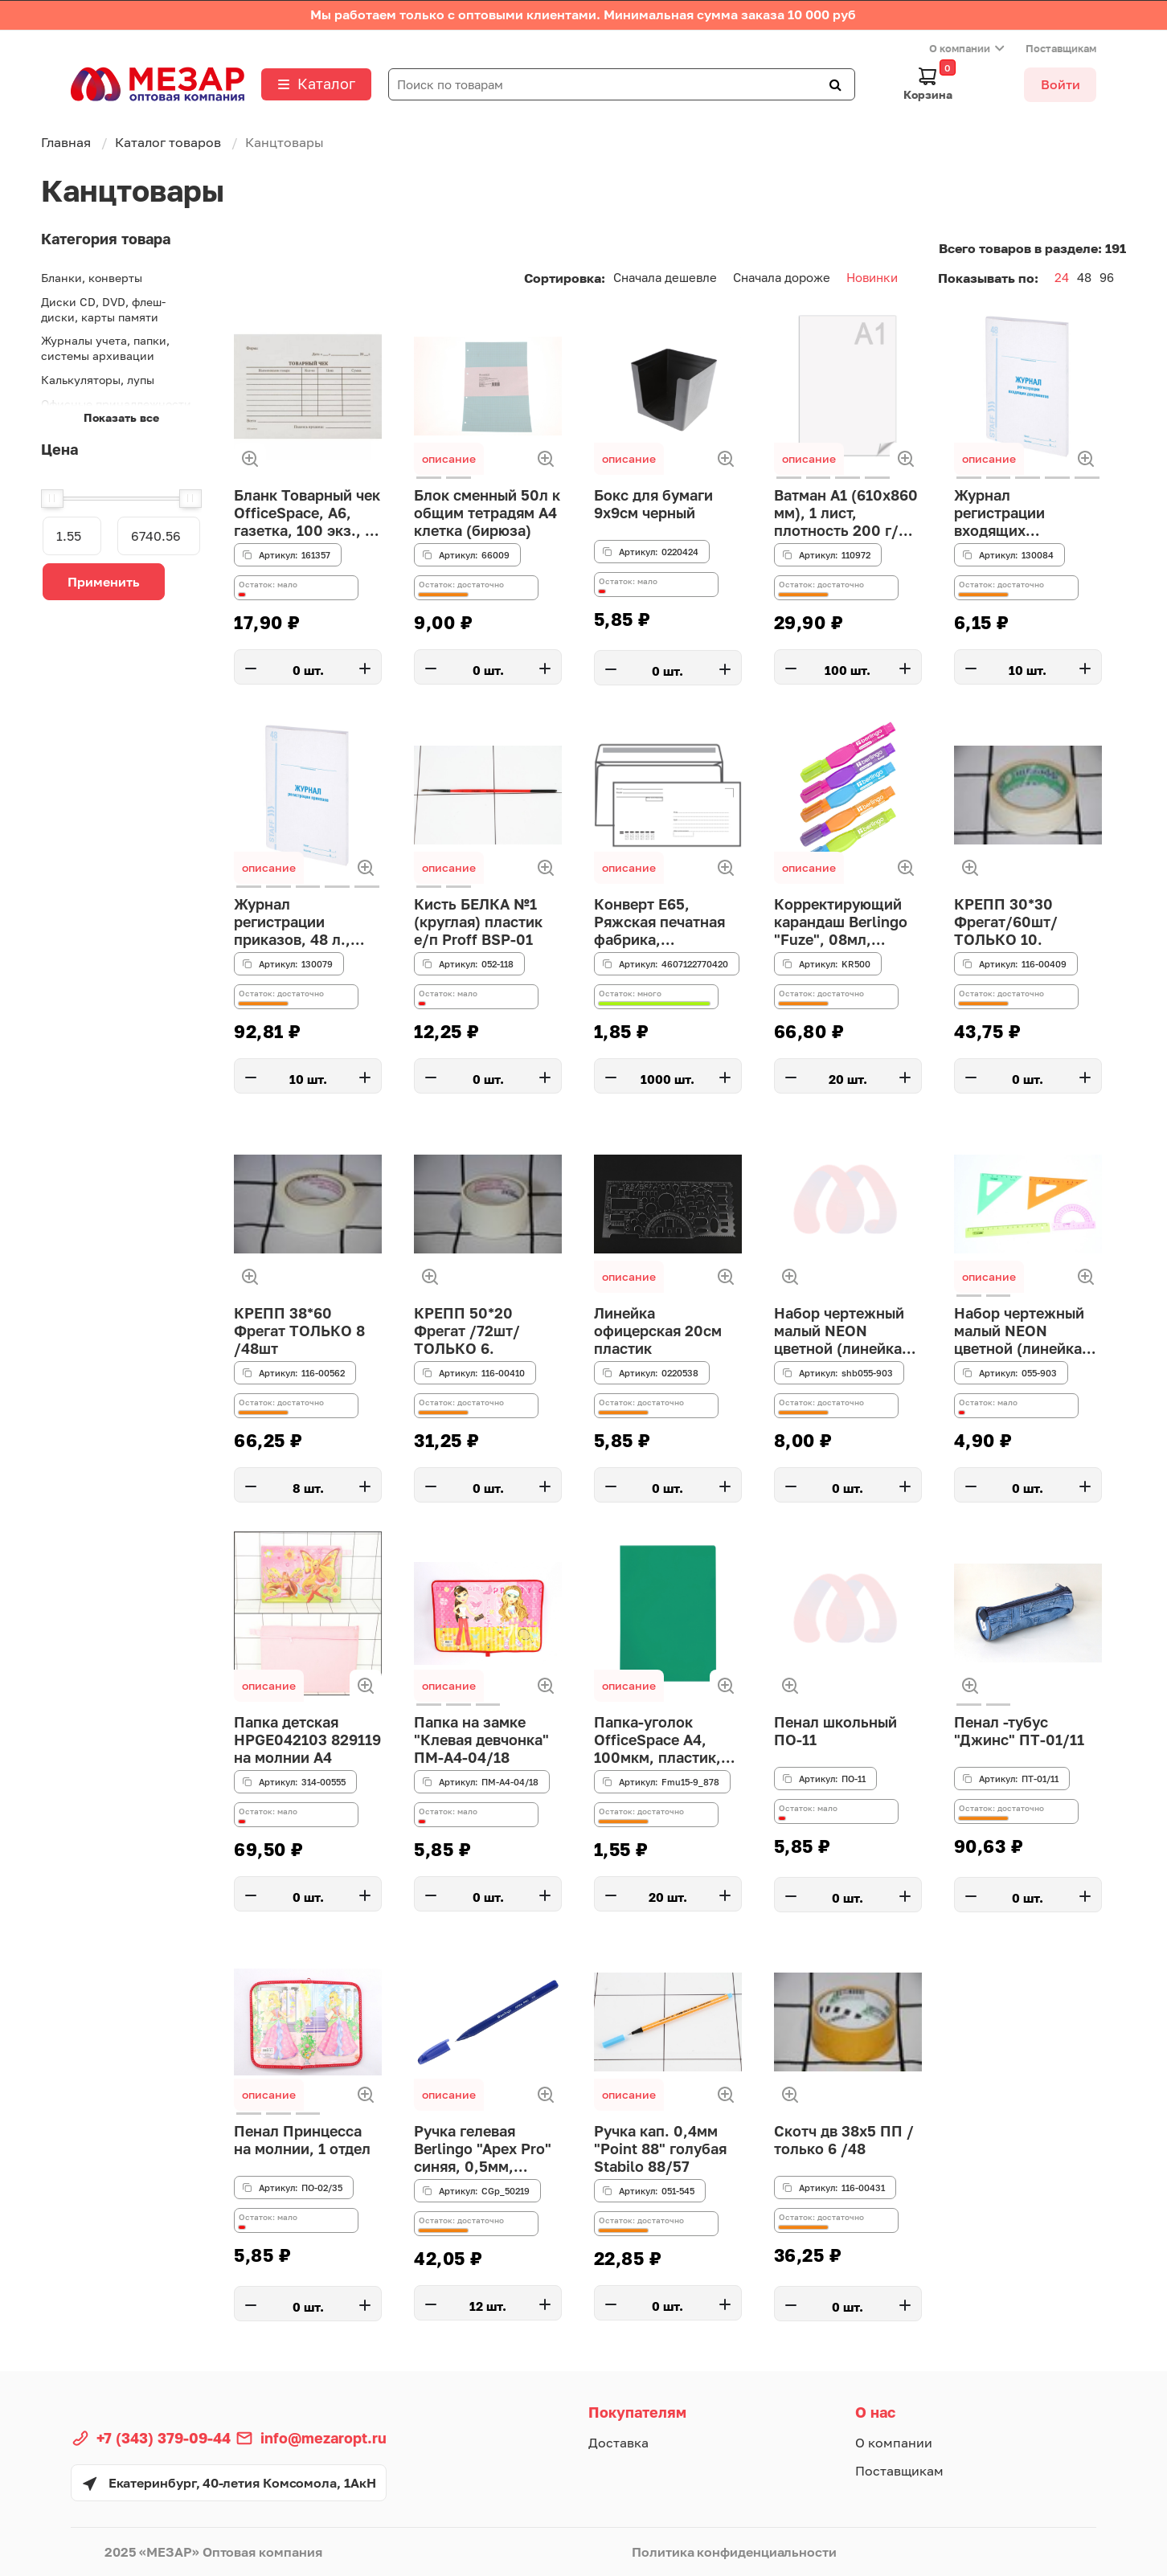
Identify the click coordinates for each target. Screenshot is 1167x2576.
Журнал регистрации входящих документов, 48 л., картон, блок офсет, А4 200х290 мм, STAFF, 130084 (1026, 514)
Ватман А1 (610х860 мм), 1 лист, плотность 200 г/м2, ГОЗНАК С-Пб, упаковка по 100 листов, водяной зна (847, 514)
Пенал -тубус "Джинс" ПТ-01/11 (1016, 1732)
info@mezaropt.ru (323, 2438)
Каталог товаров (168, 142)
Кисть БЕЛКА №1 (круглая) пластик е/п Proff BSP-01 (478, 923)
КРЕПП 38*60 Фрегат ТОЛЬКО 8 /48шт (298, 1332)
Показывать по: (988, 278)
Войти (1060, 84)
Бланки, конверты (91, 277)
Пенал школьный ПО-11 (835, 1732)
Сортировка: (564, 278)
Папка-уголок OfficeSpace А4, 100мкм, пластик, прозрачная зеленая (667, 1741)
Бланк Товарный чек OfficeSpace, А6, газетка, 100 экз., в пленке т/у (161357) (306, 514)
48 (1084, 277)
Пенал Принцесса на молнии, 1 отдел (302, 2141)
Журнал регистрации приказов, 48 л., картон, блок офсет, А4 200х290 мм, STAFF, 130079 (306, 923)
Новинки (872, 277)
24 (1061, 277)
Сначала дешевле (665, 277)
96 (1106, 277)
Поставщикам (1061, 48)
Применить (104, 582)
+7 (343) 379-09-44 (163, 2438)
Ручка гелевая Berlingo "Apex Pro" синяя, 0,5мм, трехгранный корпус (487, 2150)
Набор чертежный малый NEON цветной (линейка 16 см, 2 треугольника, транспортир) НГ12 (842, 1332)
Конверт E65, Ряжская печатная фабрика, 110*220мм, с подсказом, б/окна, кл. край (664, 923)
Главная (66, 142)
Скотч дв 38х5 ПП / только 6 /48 (843, 2141)
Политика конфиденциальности (734, 2552)
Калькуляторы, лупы (97, 379)
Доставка (618, 2443)
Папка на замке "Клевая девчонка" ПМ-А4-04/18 (480, 1741)
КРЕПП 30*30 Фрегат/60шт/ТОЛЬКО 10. (1005, 923)
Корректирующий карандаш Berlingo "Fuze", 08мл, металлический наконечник (840, 923)
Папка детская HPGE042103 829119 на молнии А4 (306, 1741)
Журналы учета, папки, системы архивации (105, 347)
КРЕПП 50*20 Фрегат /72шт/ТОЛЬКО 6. (466, 1332)
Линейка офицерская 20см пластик (657, 1332)
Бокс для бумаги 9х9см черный (653, 505)
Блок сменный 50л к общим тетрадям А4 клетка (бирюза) (486, 514)
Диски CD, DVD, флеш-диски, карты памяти (103, 309)
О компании (959, 48)
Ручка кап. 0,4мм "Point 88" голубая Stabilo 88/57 (659, 2150)
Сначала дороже (781, 277)
